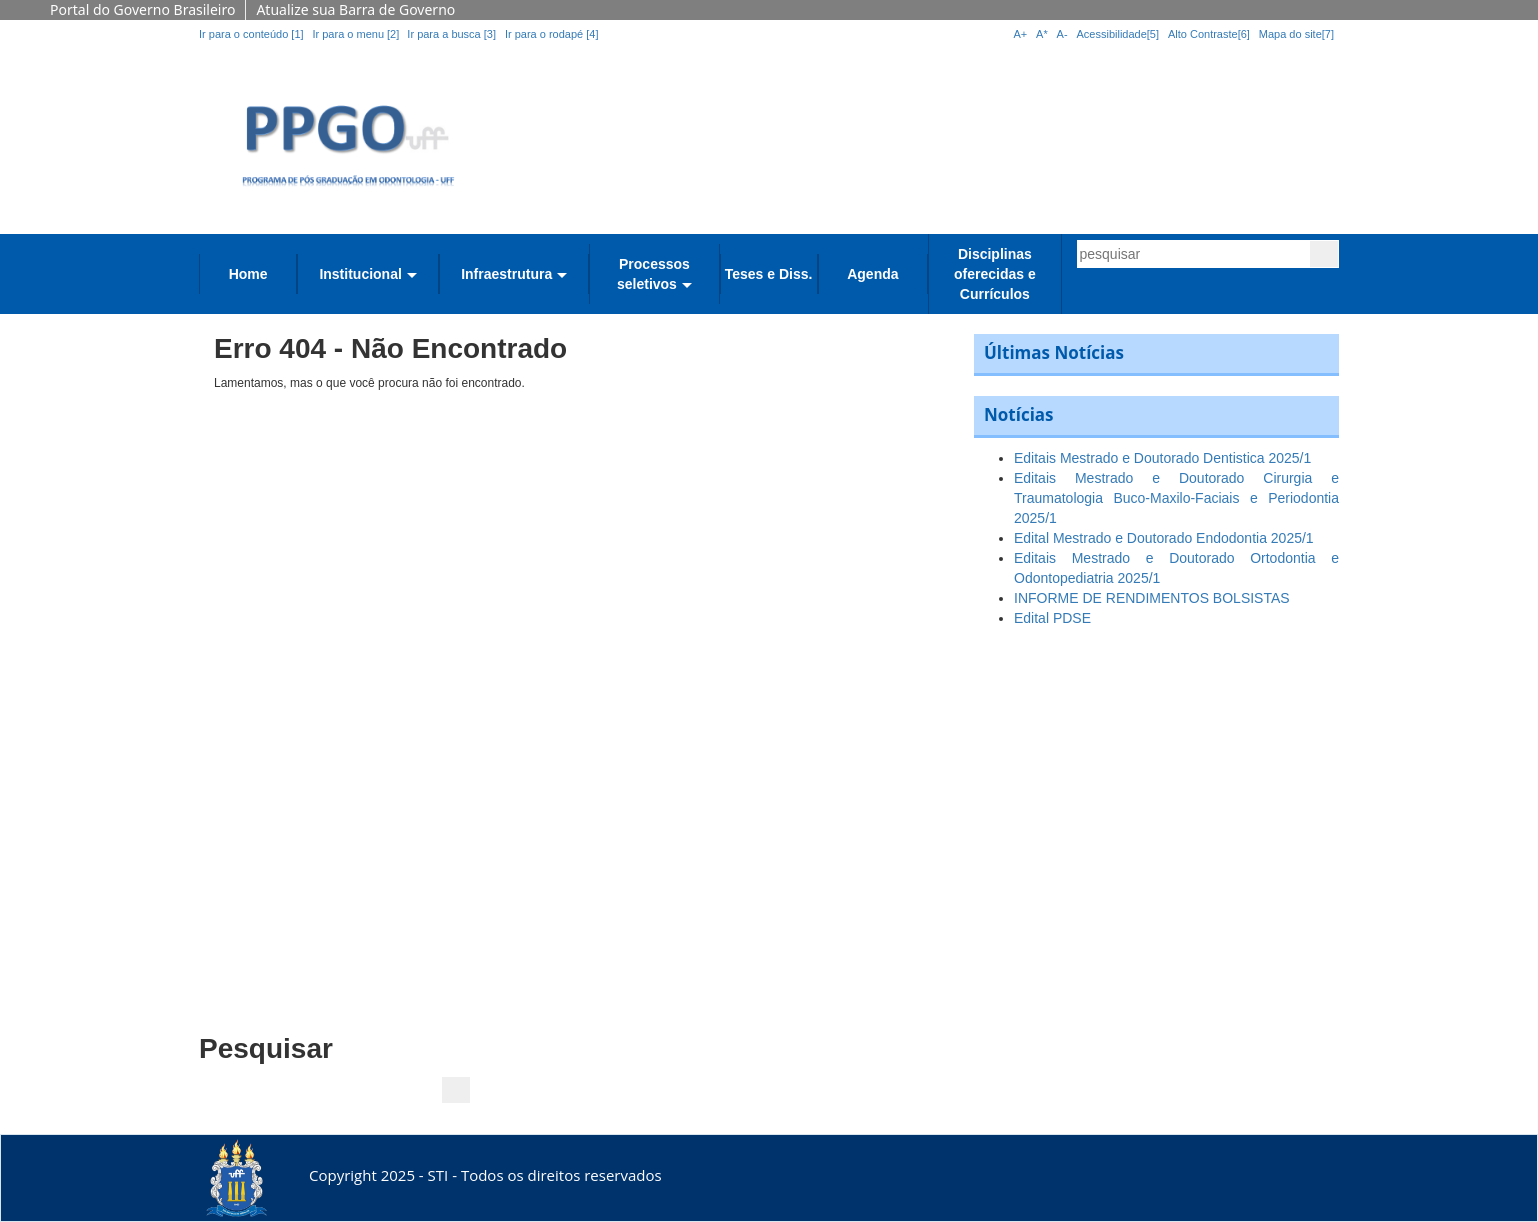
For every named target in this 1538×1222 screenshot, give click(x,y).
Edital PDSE (1052, 618)
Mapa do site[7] (1296, 34)
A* (1042, 34)
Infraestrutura (506, 274)
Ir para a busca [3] (451, 34)
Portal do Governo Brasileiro (142, 9)
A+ (1020, 34)
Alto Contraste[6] (1209, 34)
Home (248, 274)
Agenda (872, 274)
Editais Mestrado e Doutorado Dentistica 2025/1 (1162, 458)
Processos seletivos (653, 274)
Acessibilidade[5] (1118, 34)
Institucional (360, 274)
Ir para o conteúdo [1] (251, 34)
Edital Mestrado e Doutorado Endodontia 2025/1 (1164, 538)
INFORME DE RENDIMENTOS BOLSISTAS (1152, 598)
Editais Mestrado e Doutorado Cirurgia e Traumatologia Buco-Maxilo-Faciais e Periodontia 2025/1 (1176, 498)
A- (1062, 34)
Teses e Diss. (769, 274)
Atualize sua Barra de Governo (355, 9)
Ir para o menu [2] (357, 34)
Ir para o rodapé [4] (552, 34)
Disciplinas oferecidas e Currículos (995, 274)
